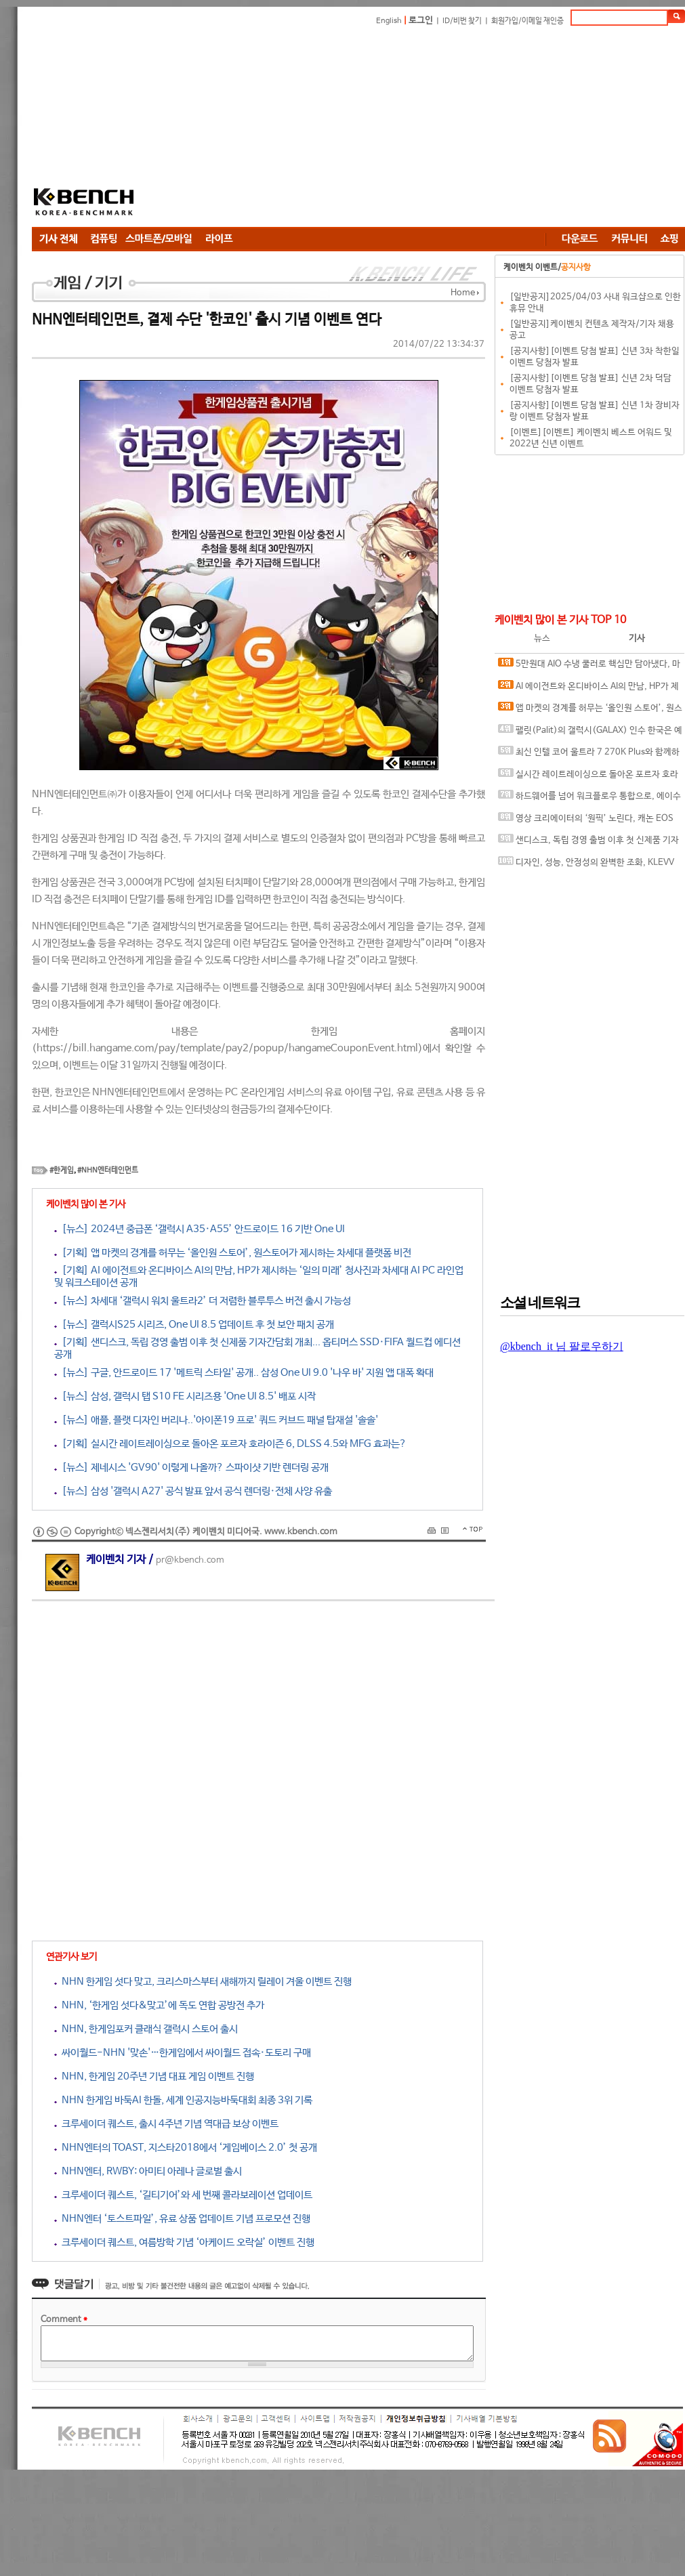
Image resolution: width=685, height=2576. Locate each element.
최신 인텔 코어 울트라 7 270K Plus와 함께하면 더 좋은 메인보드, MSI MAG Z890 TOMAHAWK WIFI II (589, 755)
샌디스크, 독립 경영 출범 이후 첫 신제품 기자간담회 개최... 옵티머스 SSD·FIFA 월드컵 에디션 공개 (588, 843)
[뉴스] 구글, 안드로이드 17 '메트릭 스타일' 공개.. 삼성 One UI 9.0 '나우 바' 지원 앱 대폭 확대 (244, 1372)
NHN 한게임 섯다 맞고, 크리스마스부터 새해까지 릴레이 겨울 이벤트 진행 (203, 1981)
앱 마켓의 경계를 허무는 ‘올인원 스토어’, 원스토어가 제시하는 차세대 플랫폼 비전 (590, 711)
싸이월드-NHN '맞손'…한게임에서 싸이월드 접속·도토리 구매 (182, 2052)
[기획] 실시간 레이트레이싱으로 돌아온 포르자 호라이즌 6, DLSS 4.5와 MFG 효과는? (230, 1444)
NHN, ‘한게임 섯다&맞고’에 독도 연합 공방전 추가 (159, 2005)
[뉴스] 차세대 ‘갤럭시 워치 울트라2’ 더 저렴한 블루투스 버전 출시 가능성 (202, 1301)
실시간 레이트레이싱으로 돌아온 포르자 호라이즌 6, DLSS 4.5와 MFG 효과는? (588, 777)
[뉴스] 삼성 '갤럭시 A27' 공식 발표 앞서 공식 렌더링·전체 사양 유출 (193, 1491)
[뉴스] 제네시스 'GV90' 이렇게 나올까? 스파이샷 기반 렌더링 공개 (191, 1467)
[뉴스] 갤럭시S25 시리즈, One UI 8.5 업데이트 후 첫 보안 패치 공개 (194, 1324)
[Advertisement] (343, 129)
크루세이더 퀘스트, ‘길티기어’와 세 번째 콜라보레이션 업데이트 (183, 2195)
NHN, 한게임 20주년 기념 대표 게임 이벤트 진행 (154, 2076)
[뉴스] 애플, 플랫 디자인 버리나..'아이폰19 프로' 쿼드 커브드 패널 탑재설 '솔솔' (216, 1420)
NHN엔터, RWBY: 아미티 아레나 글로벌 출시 (148, 2171)
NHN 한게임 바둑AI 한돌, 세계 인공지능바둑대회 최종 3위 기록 (183, 2100)
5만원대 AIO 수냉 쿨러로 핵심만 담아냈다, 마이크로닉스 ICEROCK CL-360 (589, 667)
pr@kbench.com (190, 1560)
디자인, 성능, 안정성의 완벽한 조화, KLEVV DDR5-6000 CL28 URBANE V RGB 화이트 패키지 (588, 865)
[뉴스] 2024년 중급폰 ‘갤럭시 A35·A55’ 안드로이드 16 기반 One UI (199, 1229)
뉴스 (542, 638)
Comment (64, 2320)
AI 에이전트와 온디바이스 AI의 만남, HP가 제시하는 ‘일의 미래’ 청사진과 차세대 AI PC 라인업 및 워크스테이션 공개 (588, 689)
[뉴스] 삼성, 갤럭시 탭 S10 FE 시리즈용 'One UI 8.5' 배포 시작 (185, 1396)
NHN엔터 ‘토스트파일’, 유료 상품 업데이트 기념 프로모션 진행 (182, 2218)
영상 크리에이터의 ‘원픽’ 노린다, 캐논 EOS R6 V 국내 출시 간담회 (585, 821)
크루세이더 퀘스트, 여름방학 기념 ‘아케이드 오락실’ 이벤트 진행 (184, 2242)
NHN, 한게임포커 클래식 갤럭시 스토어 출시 (146, 2029)
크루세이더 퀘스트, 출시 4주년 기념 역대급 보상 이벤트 (166, 2124)
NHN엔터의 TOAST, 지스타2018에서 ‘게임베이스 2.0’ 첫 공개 (185, 2147)
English (389, 21)
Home (463, 293)
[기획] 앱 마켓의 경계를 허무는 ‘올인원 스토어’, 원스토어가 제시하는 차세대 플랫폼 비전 (232, 1253)
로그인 (421, 21)
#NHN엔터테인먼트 (107, 1170)
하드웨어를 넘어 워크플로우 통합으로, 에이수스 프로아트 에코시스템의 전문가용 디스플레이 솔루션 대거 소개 (589, 799)
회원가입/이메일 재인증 (527, 21)
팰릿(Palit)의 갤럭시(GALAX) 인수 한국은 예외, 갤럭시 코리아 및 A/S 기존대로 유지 (590, 733)
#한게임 (61, 1170)
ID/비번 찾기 (462, 21)
